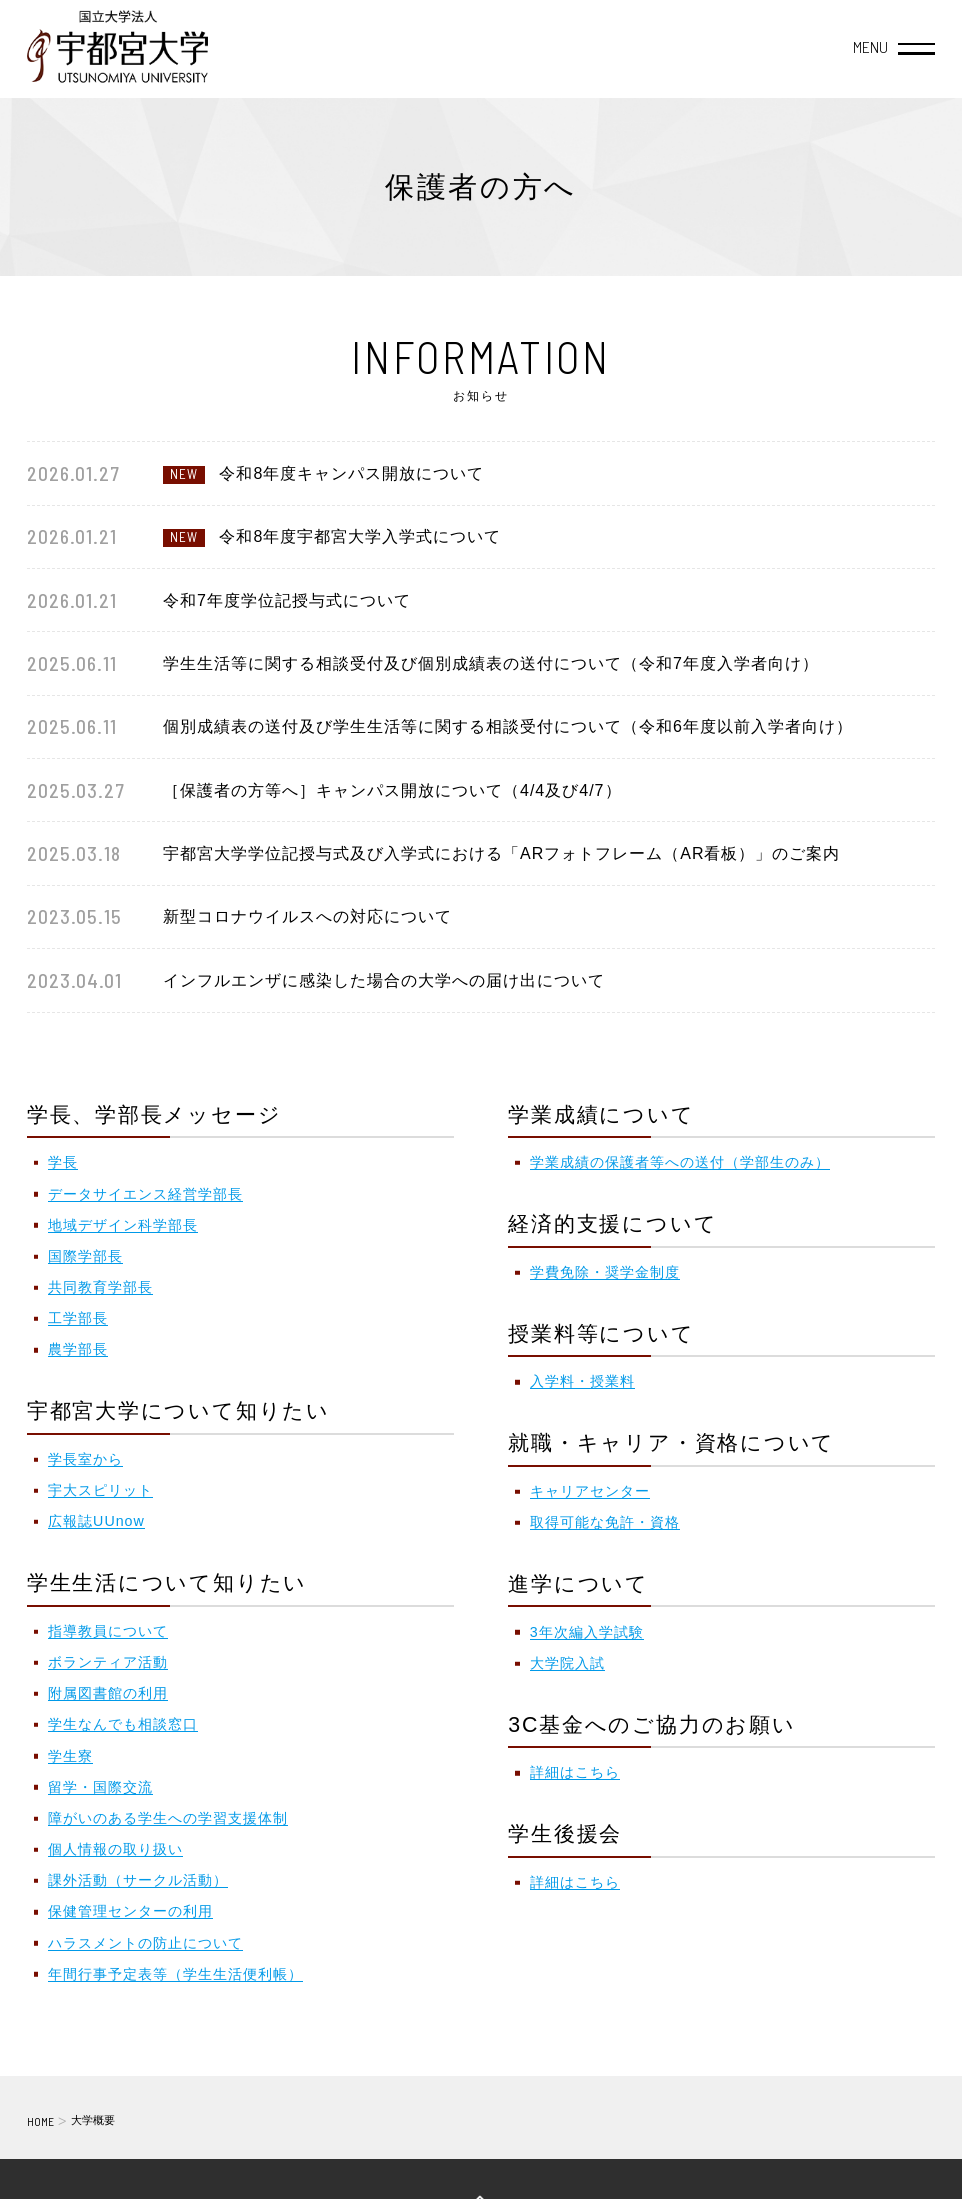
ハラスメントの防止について (145, 1943)
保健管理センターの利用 (130, 1911)
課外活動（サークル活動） (138, 1880)
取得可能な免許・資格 (605, 1522)
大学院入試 (567, 1663)
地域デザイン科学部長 (123, 1225)
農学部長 (78, 1349)
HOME (40, 2121)
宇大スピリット (100, 1490)
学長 (63, 1162)
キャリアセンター (590, 1491)
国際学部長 (85, 1256)
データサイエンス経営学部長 (145, 1194)
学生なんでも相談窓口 (123, 1724)
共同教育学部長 (100, 1287)
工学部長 (78, 1318)
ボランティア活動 (108, 1662)
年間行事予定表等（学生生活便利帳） (175, 1974)
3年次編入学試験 (587, 1632)
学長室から (85, 1459)
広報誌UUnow (96, 1521)
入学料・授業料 (582, 1381)
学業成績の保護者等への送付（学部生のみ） (680, 1162)
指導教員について (108, 1631)
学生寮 (70, 1756)
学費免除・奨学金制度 (605, 1272)
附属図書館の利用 (108, 1693)
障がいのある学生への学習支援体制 (168, 1818)
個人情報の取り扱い (115, 1849)
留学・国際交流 (100, 1787)
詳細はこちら (575, 1772)
